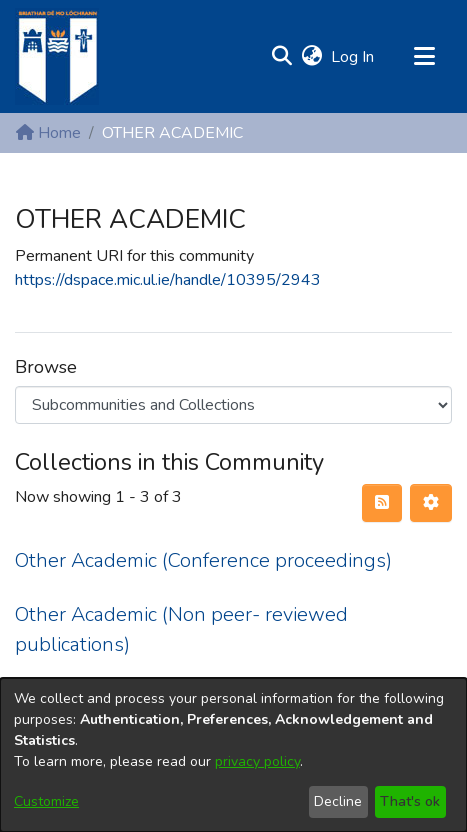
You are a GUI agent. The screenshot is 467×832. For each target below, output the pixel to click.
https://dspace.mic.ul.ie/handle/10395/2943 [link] (168, 280)
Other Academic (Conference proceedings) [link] (203, 560)
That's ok (410, 801)
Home (48, 133)
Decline (338, 801)
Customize (46, 801)
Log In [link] (353, 57)
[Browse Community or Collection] (233, 405)
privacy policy (257, 761)
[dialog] (233, 755)
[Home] (57, 56)
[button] (281, 57)
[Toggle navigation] (424, 57)
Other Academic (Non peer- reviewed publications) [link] (181, 629)
